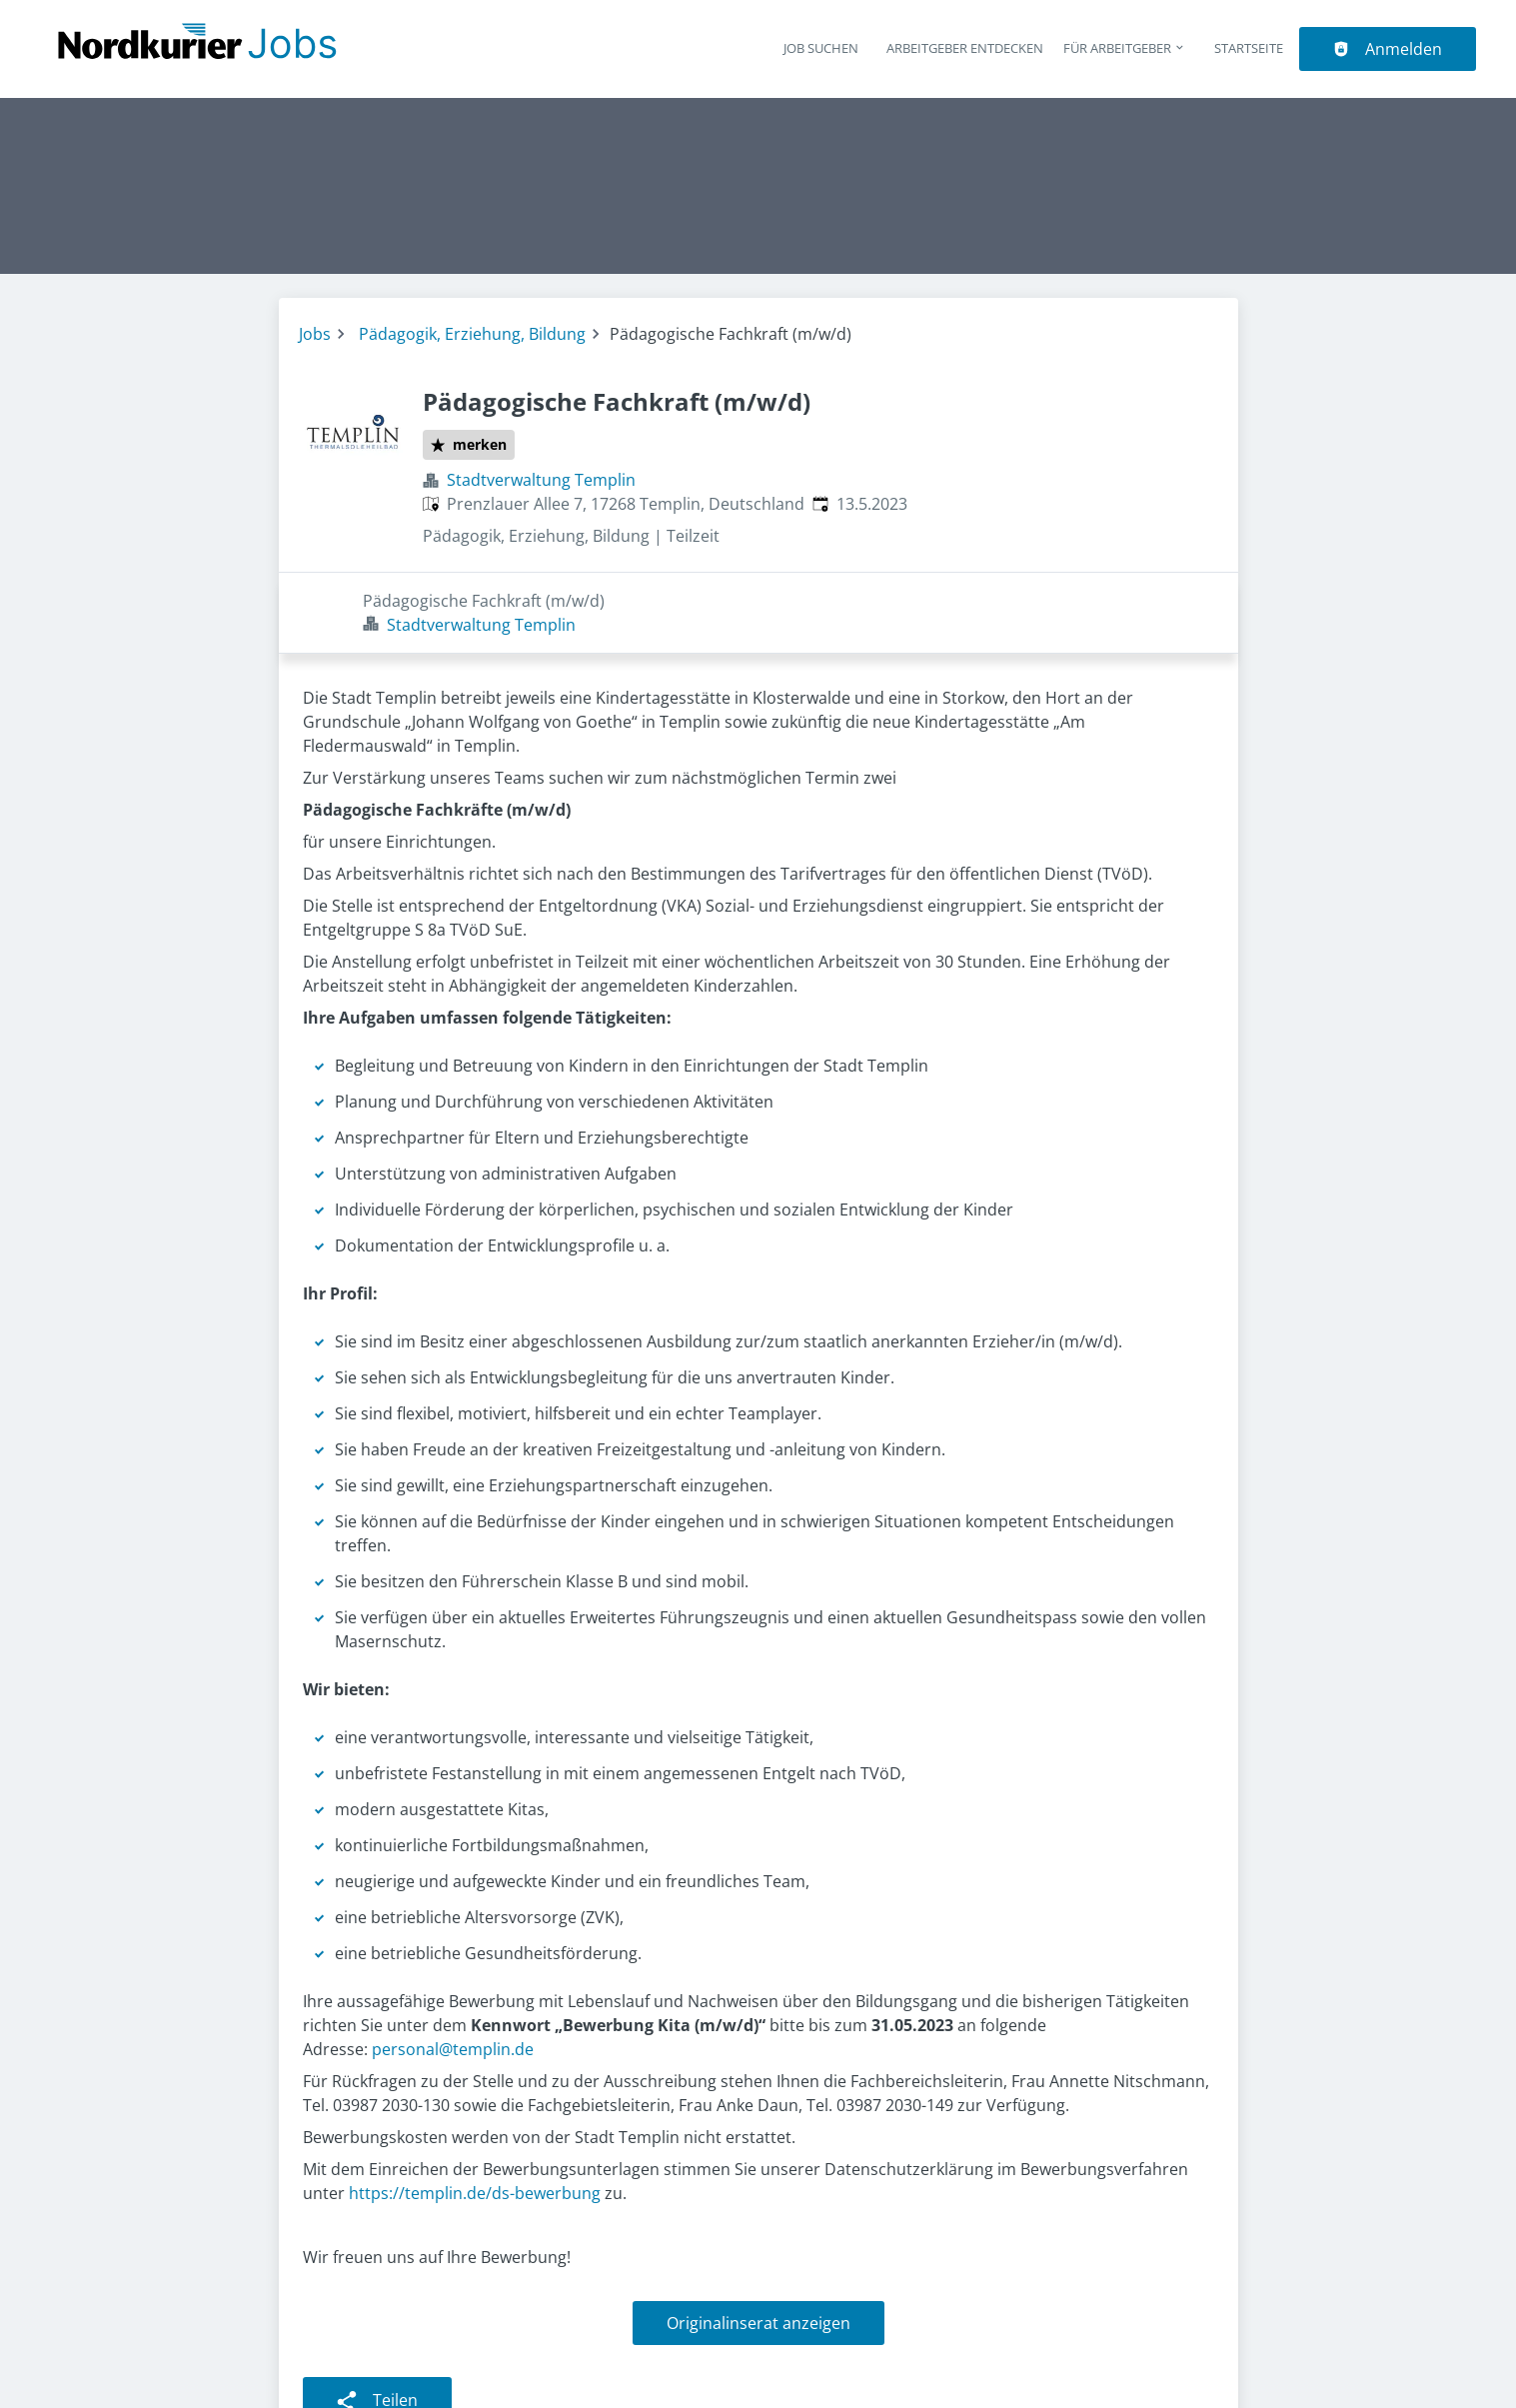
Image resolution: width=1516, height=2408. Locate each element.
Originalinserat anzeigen (758, 2242)
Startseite (1248, 48)
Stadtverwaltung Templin (541, 480)
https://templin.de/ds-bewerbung (475, 2112)
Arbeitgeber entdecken (964, 48)
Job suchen (820, 48)
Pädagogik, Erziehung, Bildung (472, 334)
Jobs (315, 334)
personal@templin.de (451, 1968)
